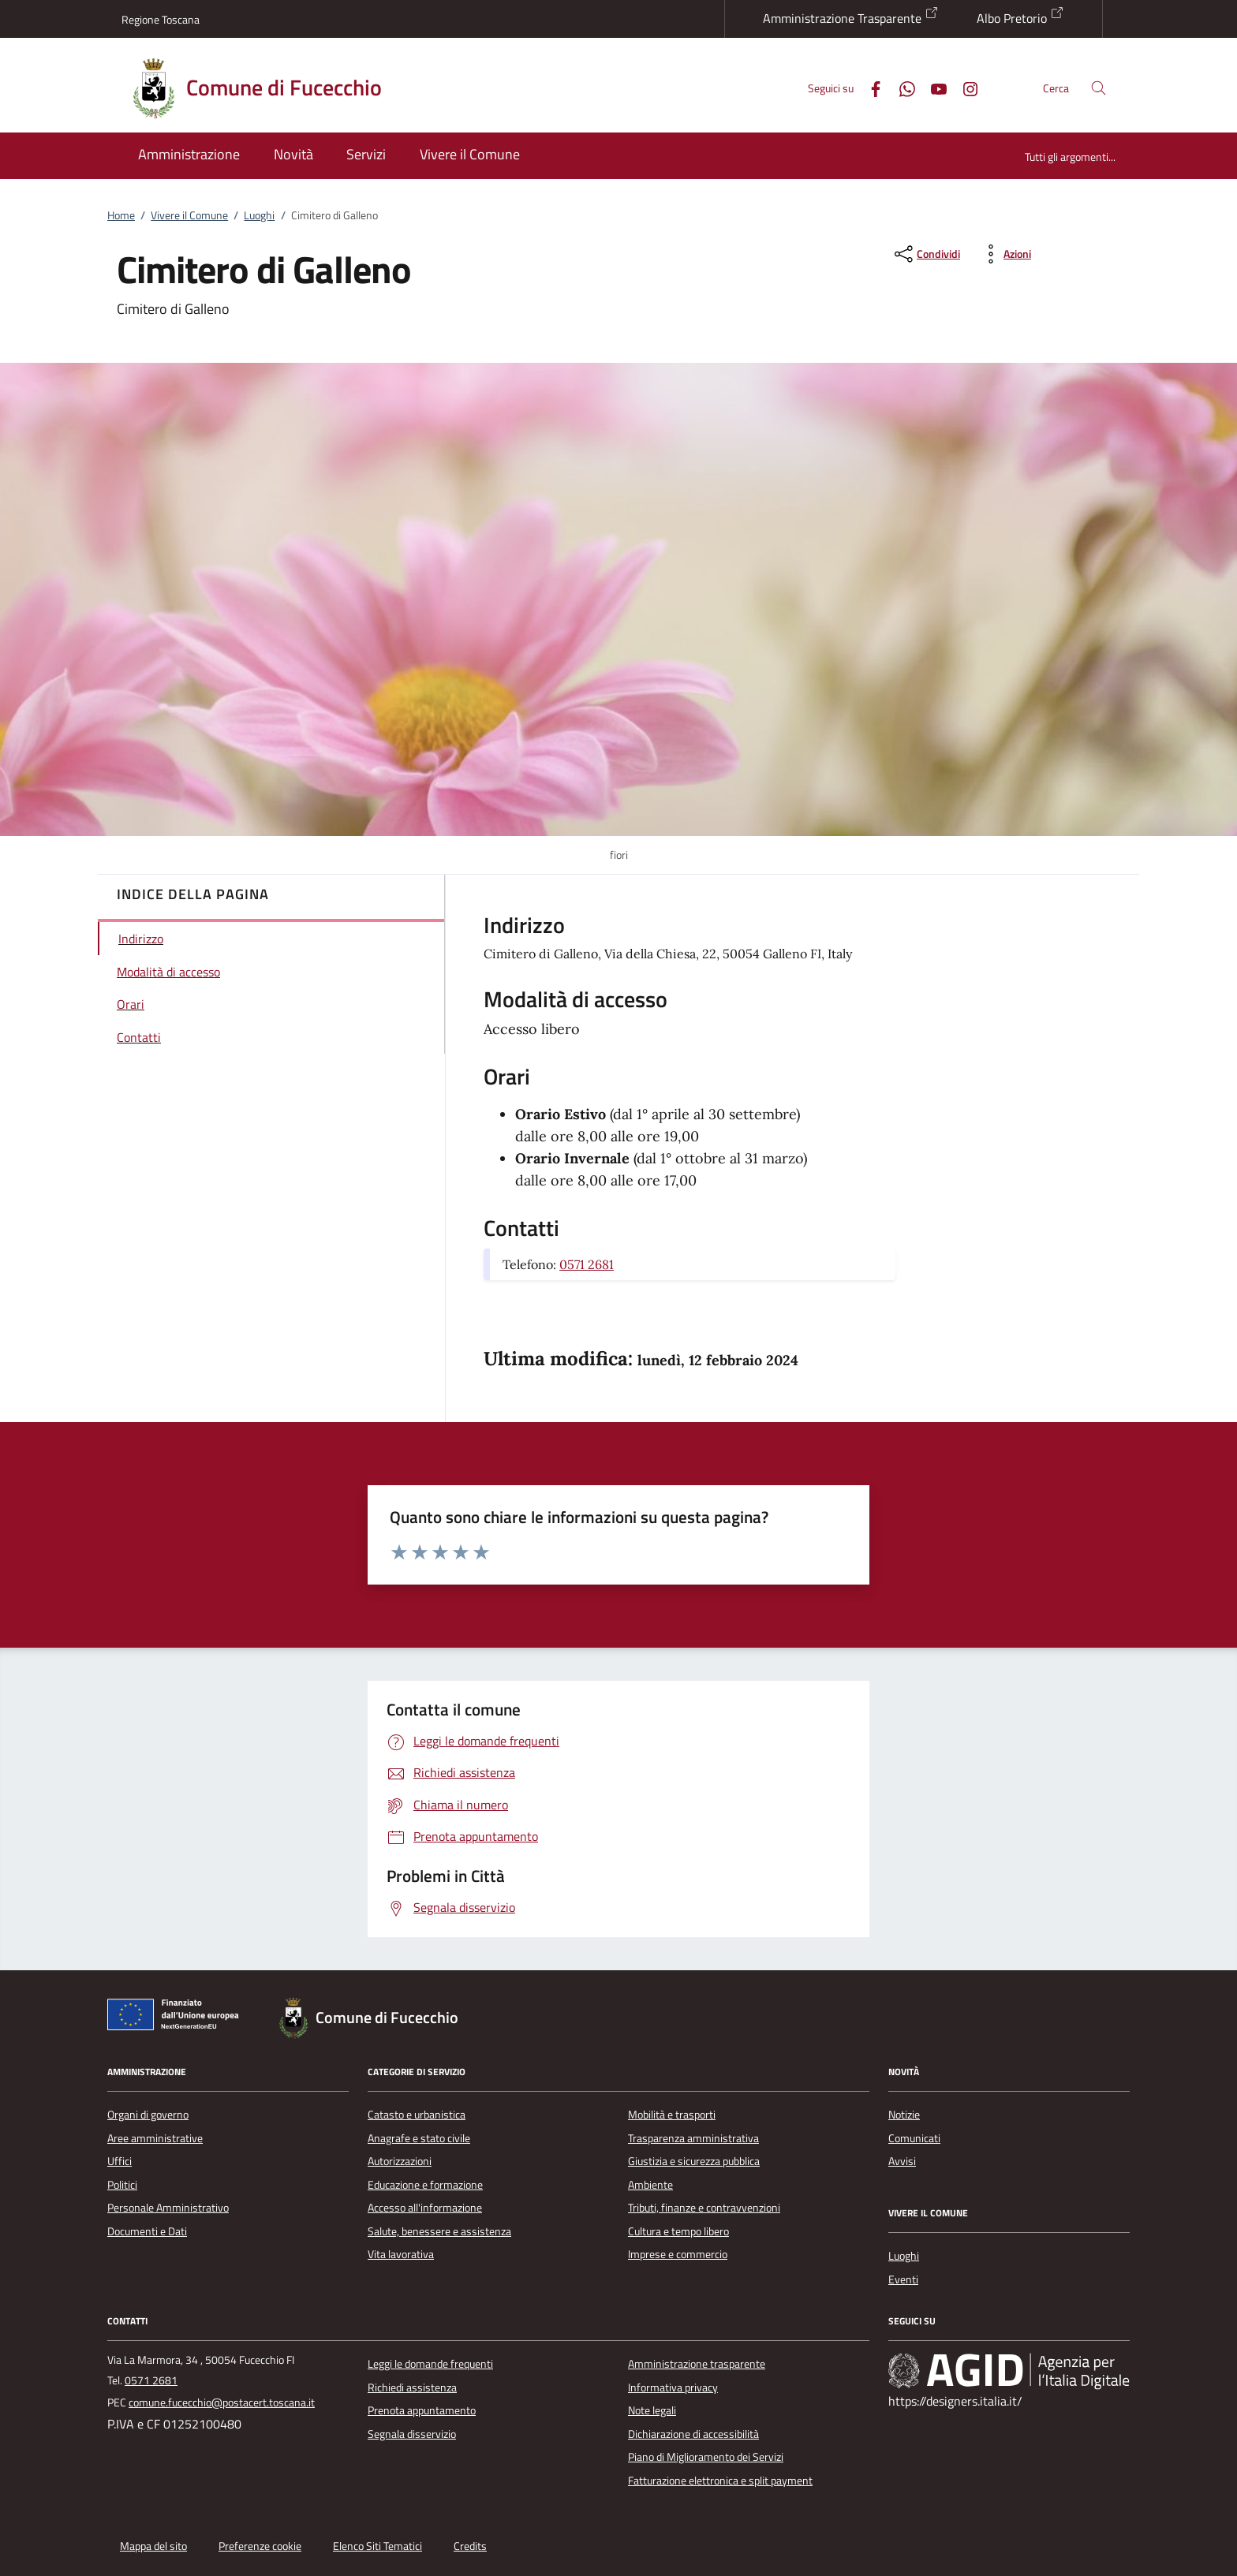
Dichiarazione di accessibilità (693, 2434)
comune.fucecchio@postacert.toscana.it (222, 2402)
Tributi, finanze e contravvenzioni (704, 2207)
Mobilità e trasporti (672, 2114)
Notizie (904, 2114)
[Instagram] (964, 87)
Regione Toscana (160, 19)
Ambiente (650, 2184)
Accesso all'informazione (425, 2207)
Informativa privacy (673, 2387)
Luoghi (259, 215)
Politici (122, 2184)
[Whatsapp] (901, 87)
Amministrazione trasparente (696, 2364)
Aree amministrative (155, 2138)
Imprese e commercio (677, 2254)
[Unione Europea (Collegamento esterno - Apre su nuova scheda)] (177, 2017)
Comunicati (914, 2138)
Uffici (119, 2161)
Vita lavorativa (401, 2254)
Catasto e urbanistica (416, 2114)
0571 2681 (586, 1264)
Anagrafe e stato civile (419, 2138)
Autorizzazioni (400, 2161)
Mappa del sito (153, 2546)
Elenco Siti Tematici (377, 2546)
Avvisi (902, 2161)
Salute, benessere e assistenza (439, 2231)
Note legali (652, 2410)
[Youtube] (932, 87)
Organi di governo (148, 2114)
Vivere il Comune (189, 215)
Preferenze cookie (260, 2546)
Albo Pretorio (1020, 17)
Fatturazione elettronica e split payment (720, 2480)
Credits (470, 2546)
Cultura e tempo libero (678, 2231)
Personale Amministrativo (168, 2207)
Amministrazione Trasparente (851, 17)
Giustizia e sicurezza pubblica (694, 2161)
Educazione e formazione (425, 2184)
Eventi (903, 2279)
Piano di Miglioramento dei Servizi (705, 2457)
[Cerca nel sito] (1099, 88)
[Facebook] (869, 87)
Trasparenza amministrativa (693, 2138)
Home (121, 215)
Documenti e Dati (147, 2231)
